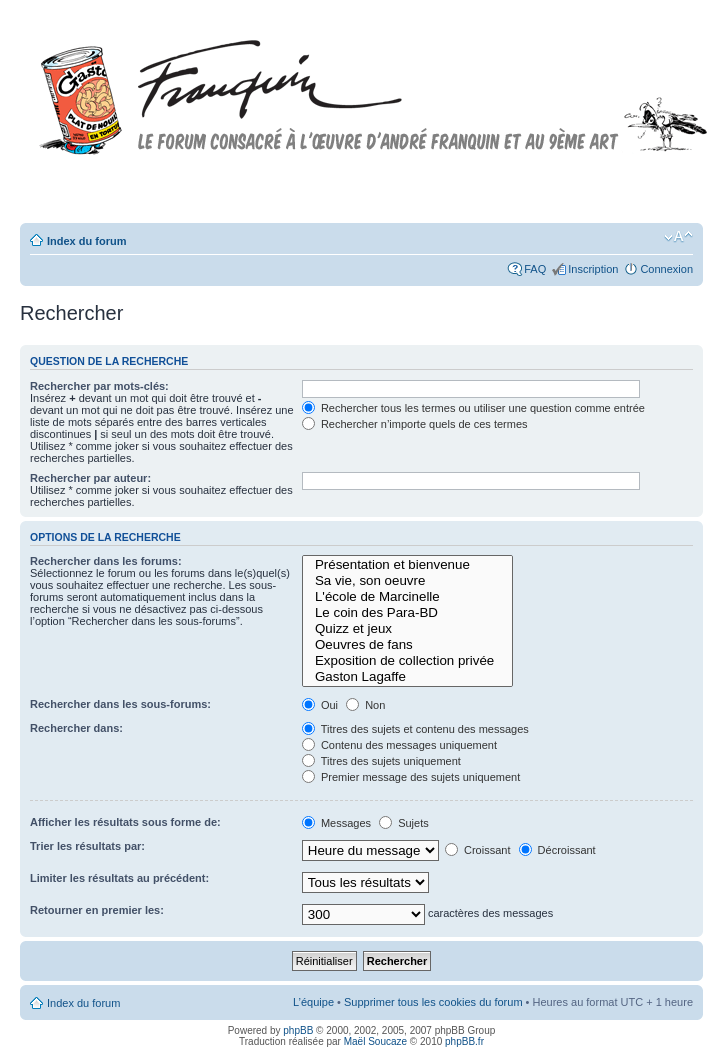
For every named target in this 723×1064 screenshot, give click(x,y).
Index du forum (86, 241)
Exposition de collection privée (407, 661)
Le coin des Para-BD (407, 613)
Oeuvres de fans (407, 645)
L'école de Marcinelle (407, 597)
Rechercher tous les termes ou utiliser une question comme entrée (473, 408)
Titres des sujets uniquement (381, 761)
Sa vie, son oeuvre (407, 581)
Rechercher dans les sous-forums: (120, 704)
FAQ (535, 269)
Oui (320, 705)
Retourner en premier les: (97, 910)
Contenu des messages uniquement (399, 745)
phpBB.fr (464, 1041)
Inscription (593, 269)
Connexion (666, 269)
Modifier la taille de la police (678, 237)
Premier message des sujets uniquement (411, 777)
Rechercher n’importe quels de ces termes (415, 424)
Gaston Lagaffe (407, 677)
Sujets (404, 823)
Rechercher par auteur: (90, 478)
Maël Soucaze (375, 1041)
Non (365, 705)
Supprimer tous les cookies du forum (433, 1002)
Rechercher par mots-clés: (99, 386)
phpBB (298, 1030)
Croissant (478, 850)
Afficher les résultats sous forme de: (125, 822)
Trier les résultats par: (87, 846)
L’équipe (313, 1002)
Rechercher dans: (76, 728)
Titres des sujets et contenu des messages (415, 729)
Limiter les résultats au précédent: (119, 878)
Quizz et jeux (407, 629)
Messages (336, 823)
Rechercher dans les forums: (106, 561)
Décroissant (557, 850)
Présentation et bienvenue (407, 565)
